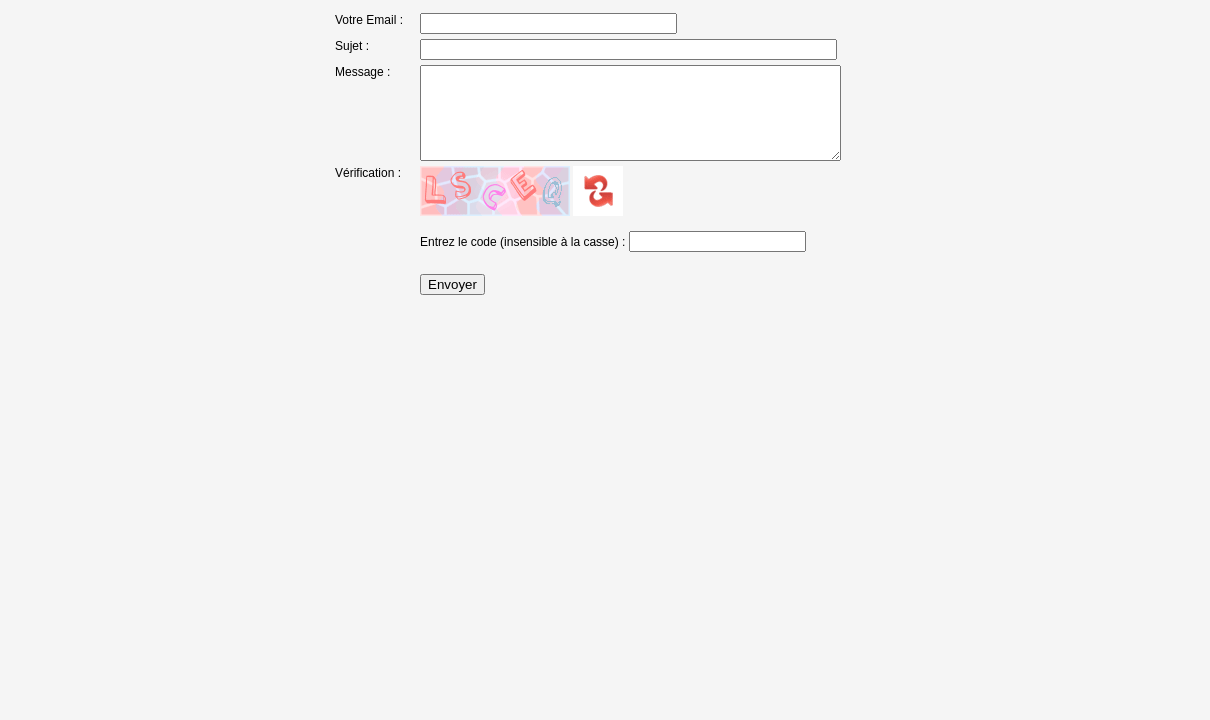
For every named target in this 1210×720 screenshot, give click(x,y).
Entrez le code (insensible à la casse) (503, 267)
